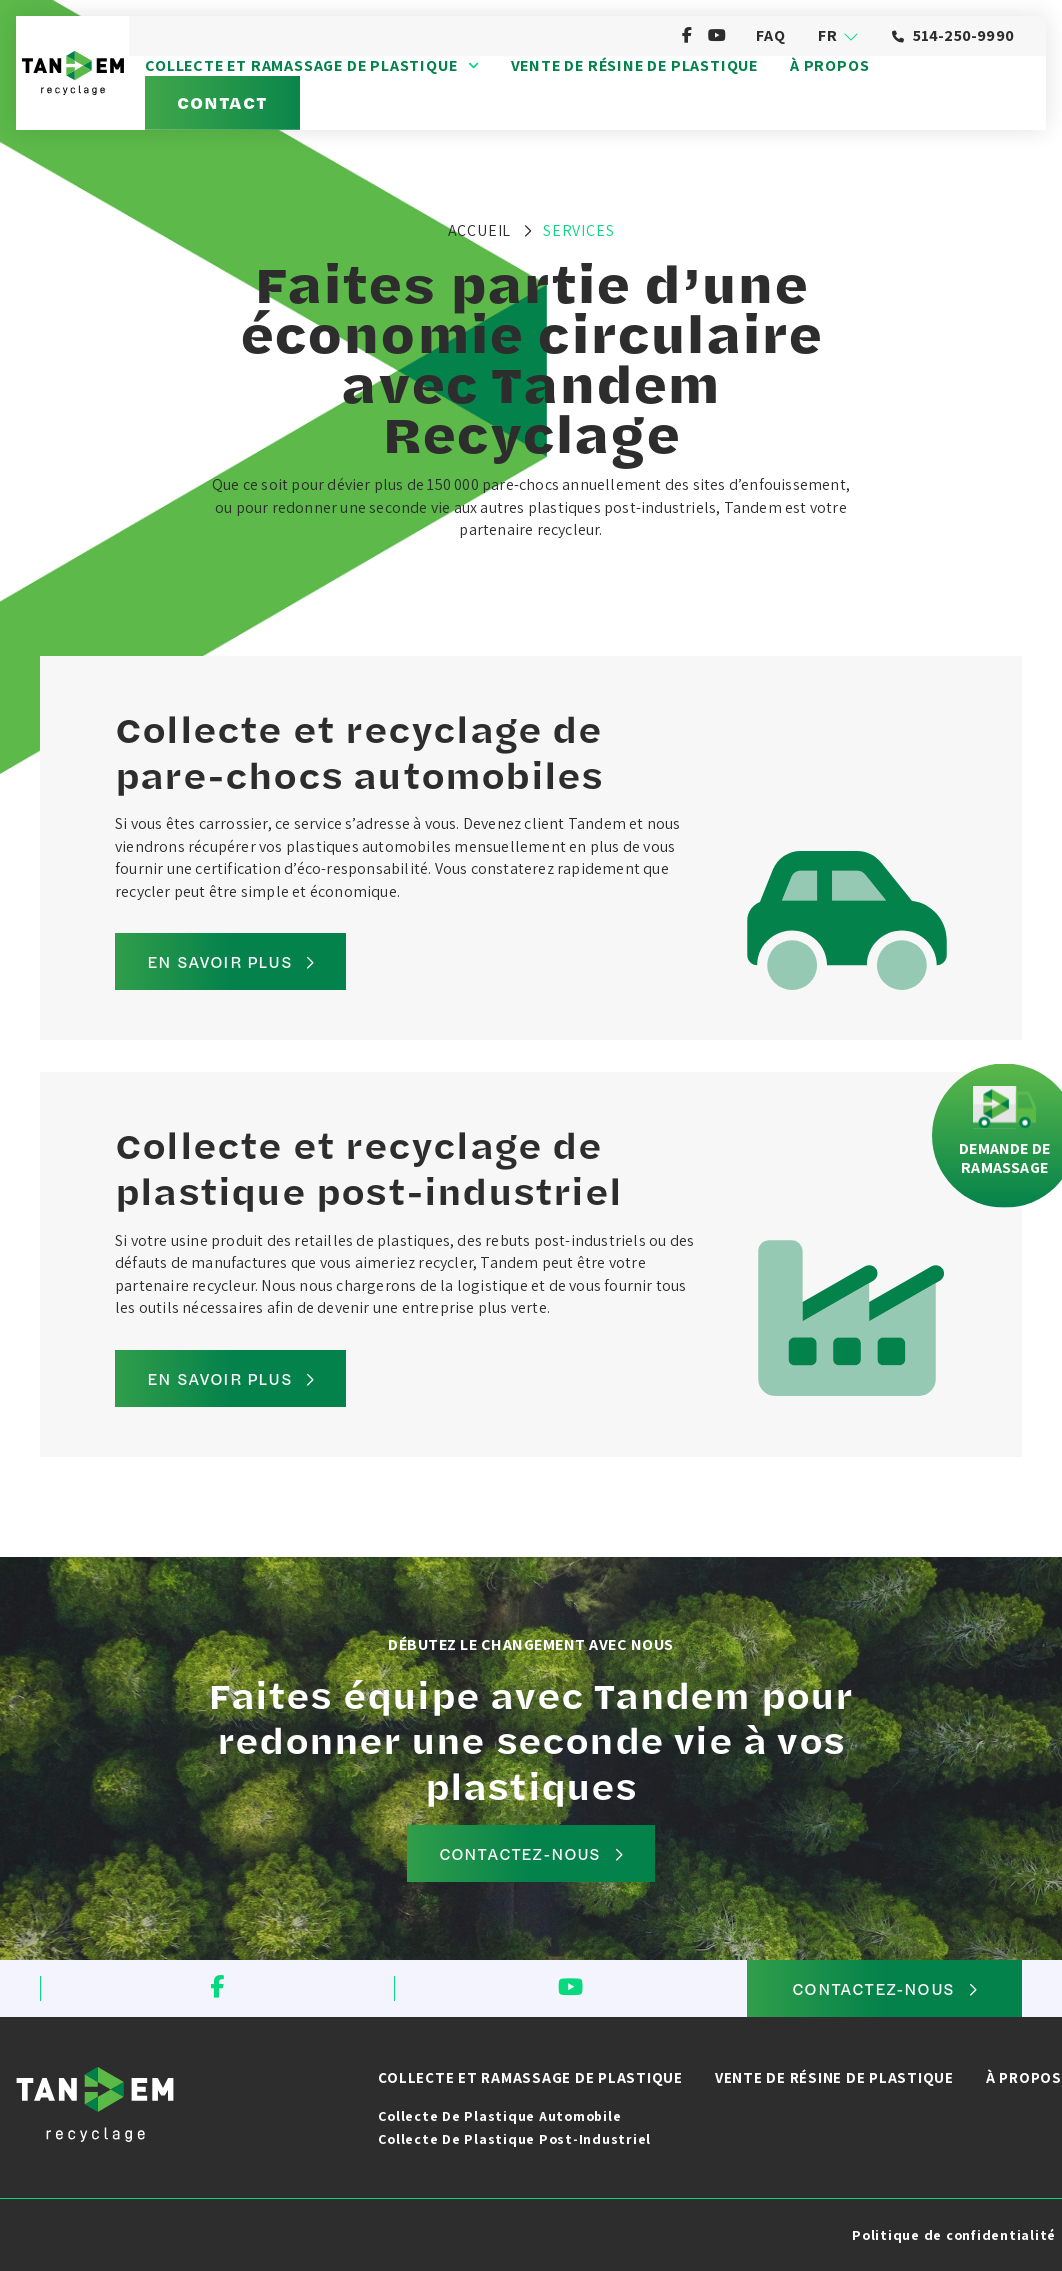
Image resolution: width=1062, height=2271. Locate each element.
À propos (829, 66)
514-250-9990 (953, 35)
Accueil (480, 230)
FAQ (770, 35)
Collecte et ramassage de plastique (311, 66)
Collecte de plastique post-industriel (514, 2139)
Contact (222, 102)
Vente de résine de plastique (634, 66)
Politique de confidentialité (954, 2235)
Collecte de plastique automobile (499, 2116)
